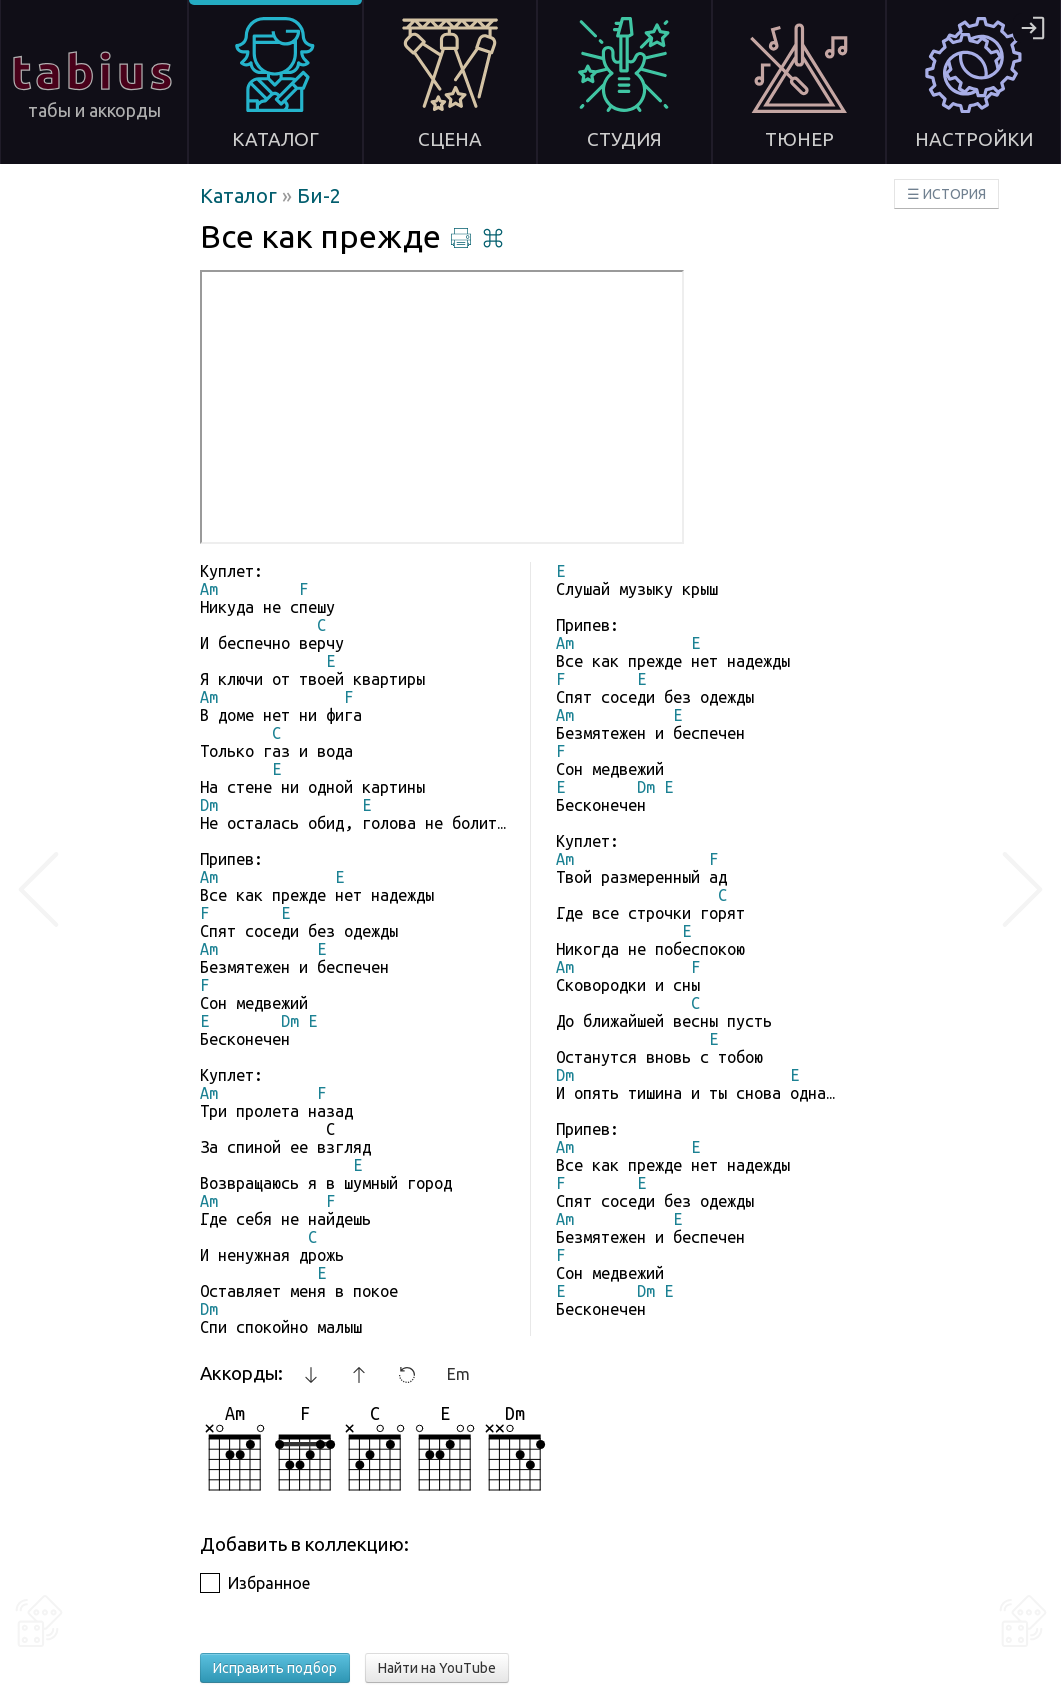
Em (458, 1374)
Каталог (241, 195)
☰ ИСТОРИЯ (946, 194)
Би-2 (319, 195)
